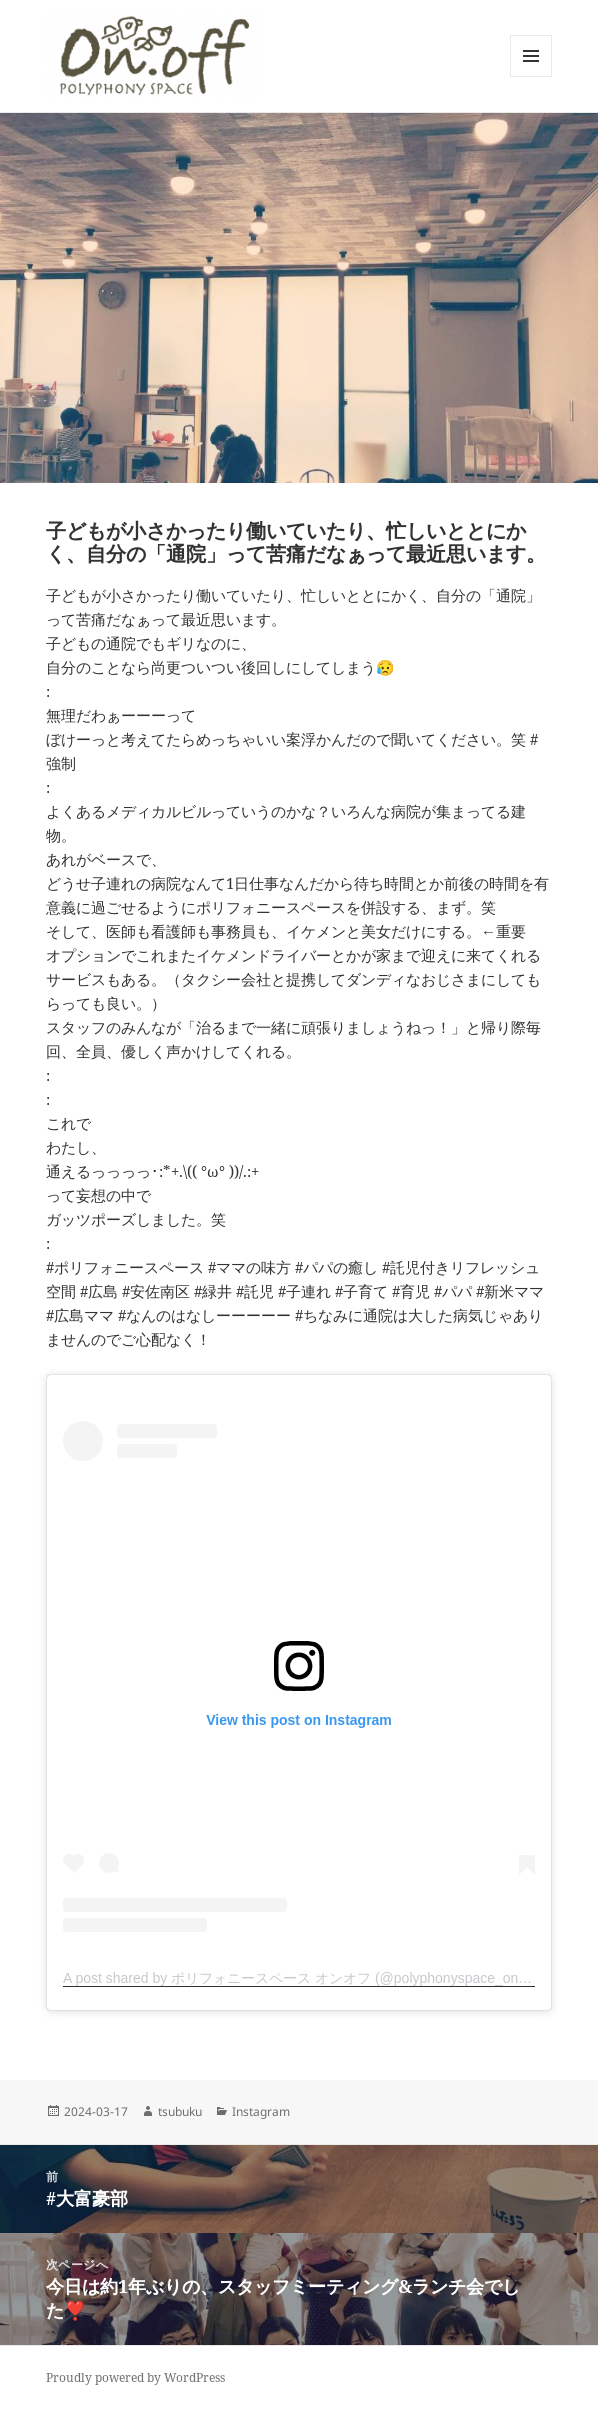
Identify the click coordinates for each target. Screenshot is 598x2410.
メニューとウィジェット (531, 76)
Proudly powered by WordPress (135, 2377)
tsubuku (180, 2111)
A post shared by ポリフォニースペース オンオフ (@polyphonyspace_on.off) (302, 1978)
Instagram (261, 2111)
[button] (153, 56)
